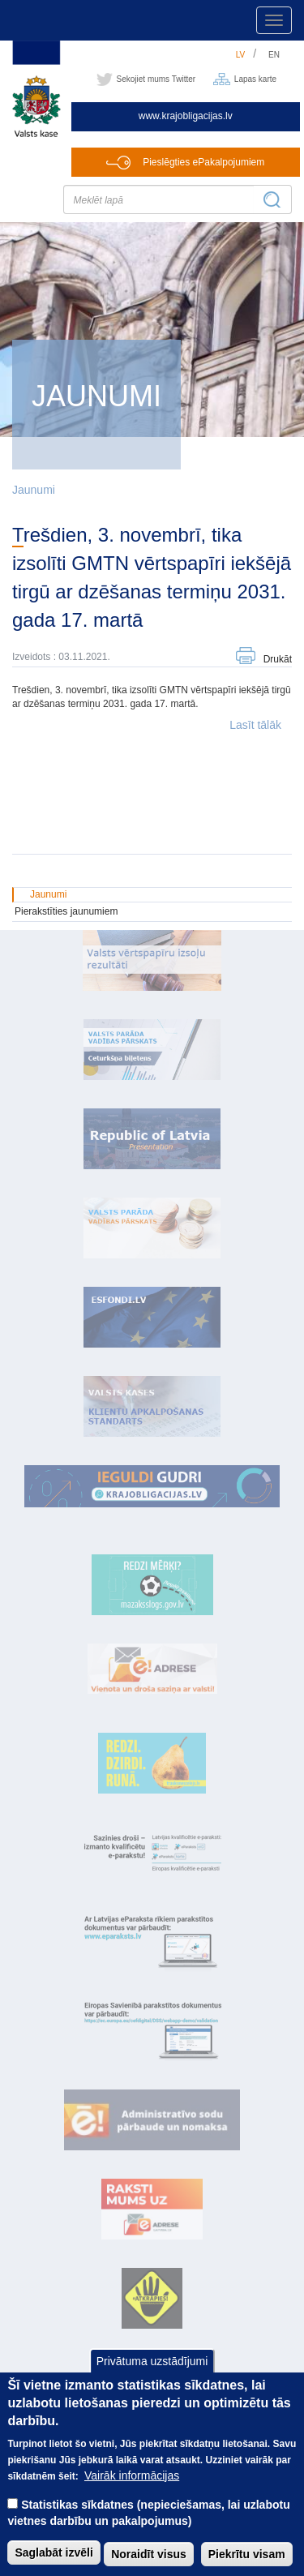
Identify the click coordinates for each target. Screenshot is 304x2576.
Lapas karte (255, 79)
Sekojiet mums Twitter (156, 79)
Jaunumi (33, 489)
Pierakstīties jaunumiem (66, 911)
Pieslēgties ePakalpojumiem (203, 162)
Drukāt (277, 659)
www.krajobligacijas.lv (186, 116)
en (274, 54)
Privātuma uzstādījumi (152, 2378)
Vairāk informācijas (131, 2492)
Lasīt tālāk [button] (255, 724)
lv (241, 54)
